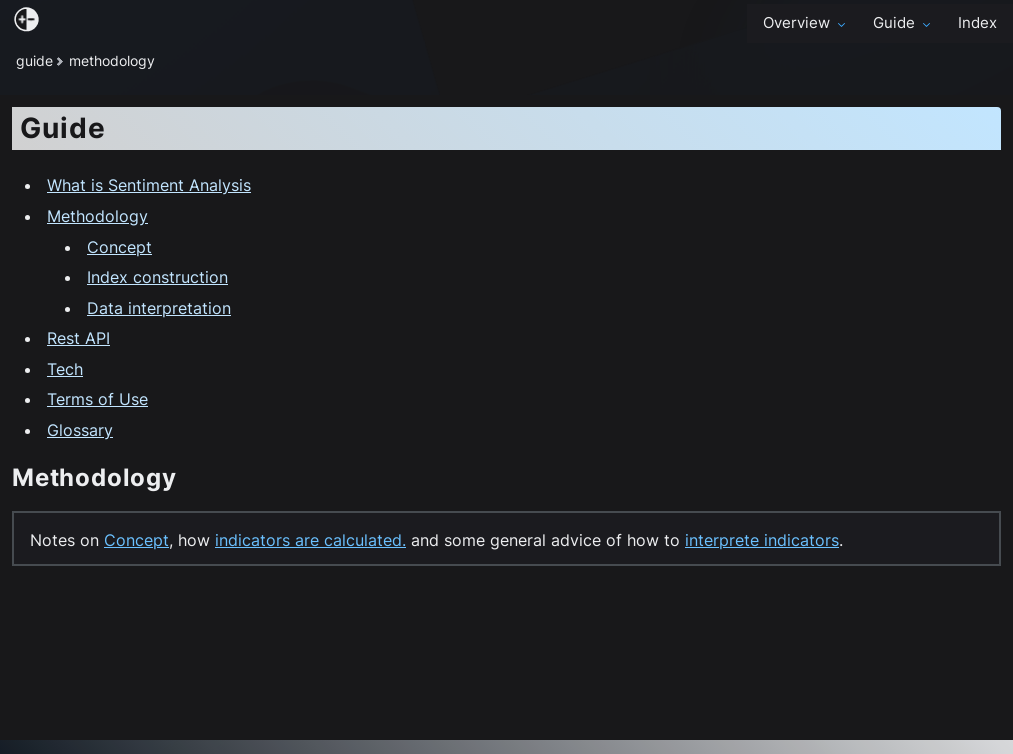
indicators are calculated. (310, 540)
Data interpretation (159, 308)
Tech (65, 369)
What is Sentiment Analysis (149, 185)
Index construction (157, 277)
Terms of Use (97, 399)
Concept (119, 247)
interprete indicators (762, 540)
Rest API (78, 338)
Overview (806, 23)
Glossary (80, 430)
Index (977, 23)
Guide (903, 23)
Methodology (97, 216)
